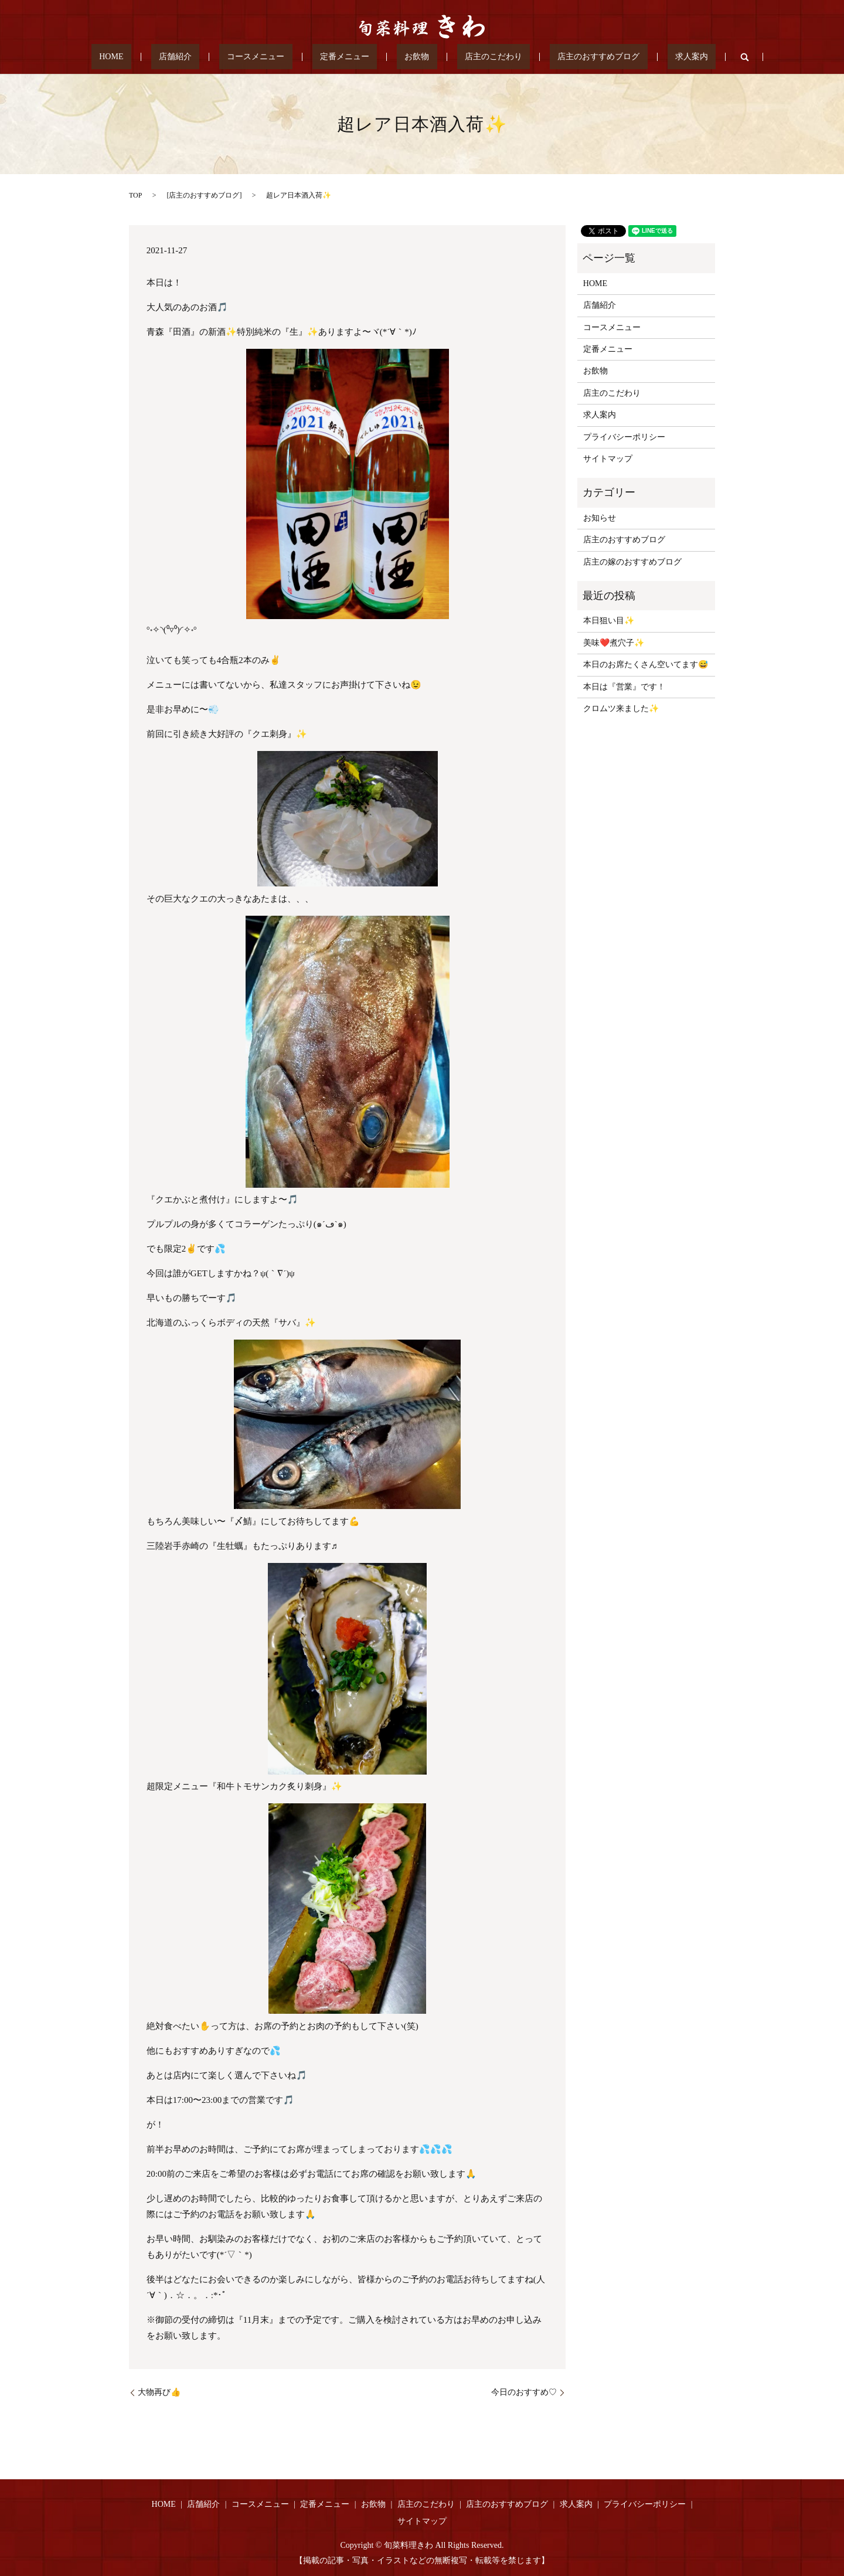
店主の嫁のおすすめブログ (632, 562)
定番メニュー (352, 57)
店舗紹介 (214, 57)
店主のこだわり (469, 57)
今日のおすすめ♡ (524, 2392)
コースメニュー (279, 57)
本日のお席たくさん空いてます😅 (645, 664)
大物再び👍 (159, 2392)
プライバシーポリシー (624, 437)
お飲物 (409, 57)
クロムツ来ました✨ (621, 708)
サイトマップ (607, 458)
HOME (166, 57)
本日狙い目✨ (608, 620)
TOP (135, 195)
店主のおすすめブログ (559, 57)
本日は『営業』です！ (624, 686)
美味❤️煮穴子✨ (613, 642)
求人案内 (636, 57)
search (681, 57)
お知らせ (599, 518)
